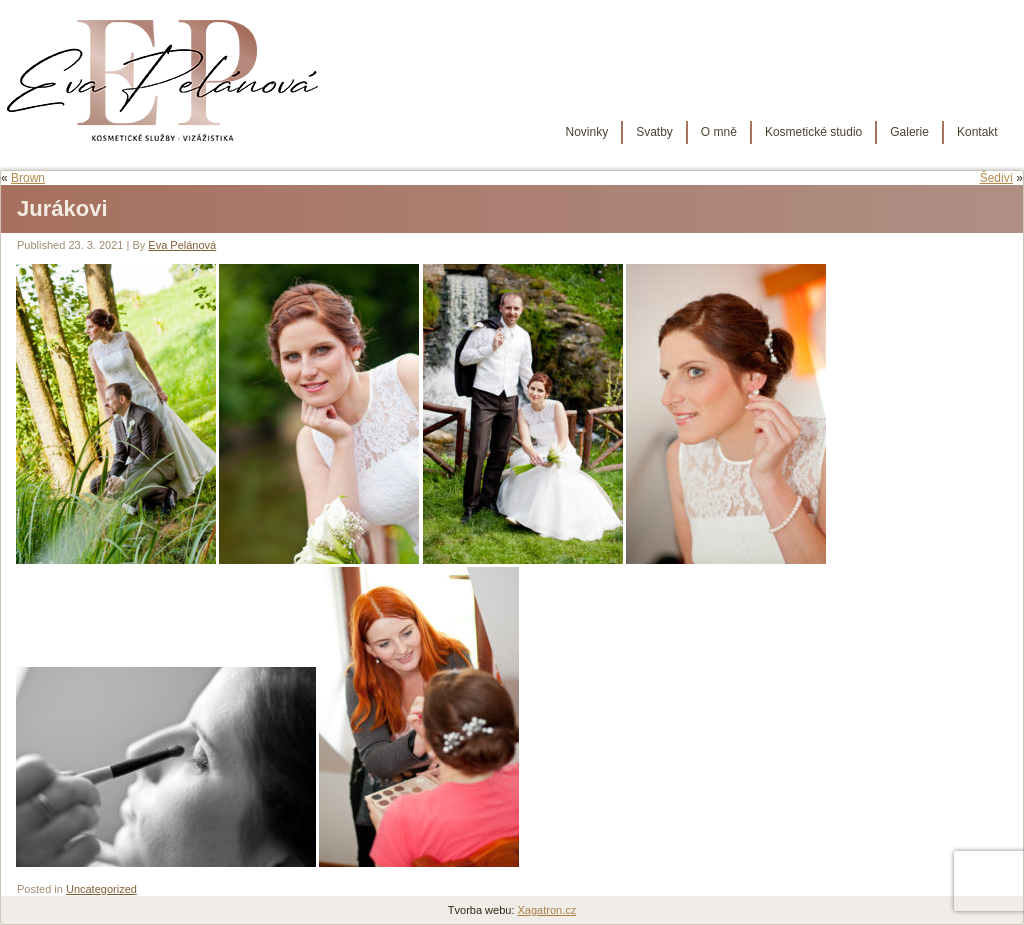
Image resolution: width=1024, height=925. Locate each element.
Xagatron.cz (547, 910)
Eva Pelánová (182, 245)
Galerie (909, 132)
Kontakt (977, 132)
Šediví (996, 178)
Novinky (586, 132)
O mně (719, 132)
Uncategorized (101, 889)
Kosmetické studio (813, 132)
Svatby (654, 132)
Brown (28, 178)
